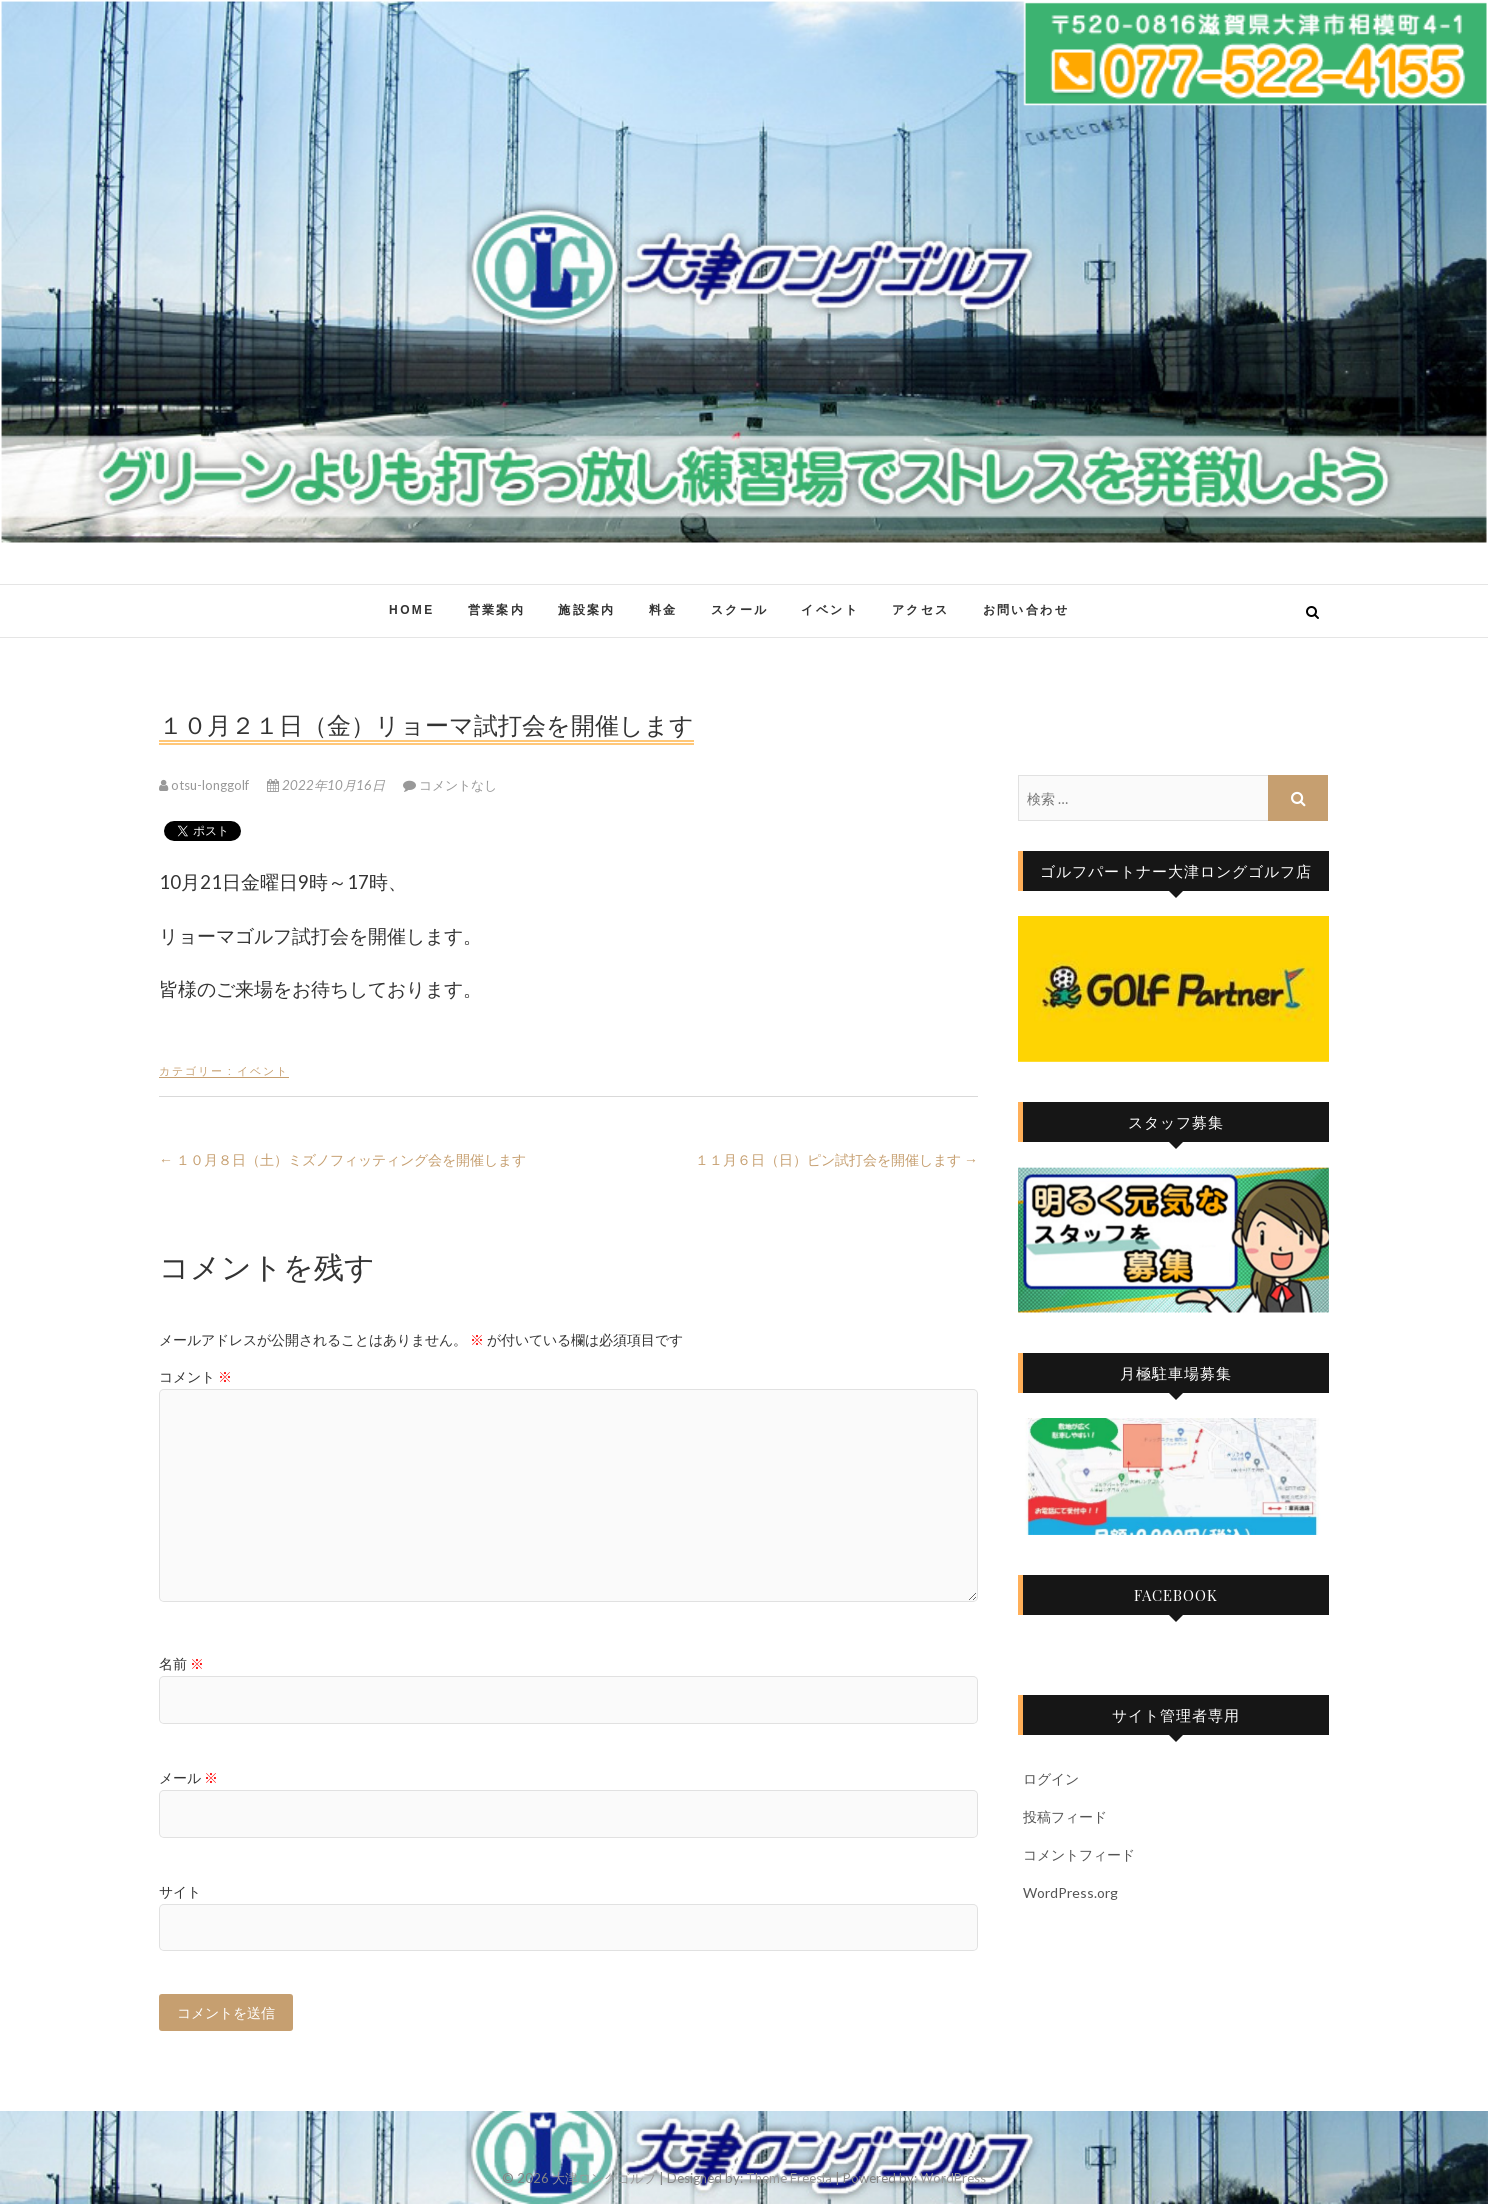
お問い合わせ (1026, 610)
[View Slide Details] (1173, 989)
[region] (1173, 989)
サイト (180, 1891)
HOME (412, 610)
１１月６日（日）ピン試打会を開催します (836, 1159)
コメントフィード (1079, 1854)
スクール (740, 610)
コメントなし (458, 785)
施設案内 (587, 610)
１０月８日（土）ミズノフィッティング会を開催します (342, 1159)
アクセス (921, 610)
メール (188, 1777)
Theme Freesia (789, 2178)
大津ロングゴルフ (604, 2178)
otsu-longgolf (205, 785)
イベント (830, 610)
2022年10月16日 (327, 785)
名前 (181, 1663)
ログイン (1051, 1778)
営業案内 (497, 610)
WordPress (953, 2178)
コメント (195, 1376)
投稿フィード (1065, 1816)
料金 (663, 610)
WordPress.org (1070, 1892)
